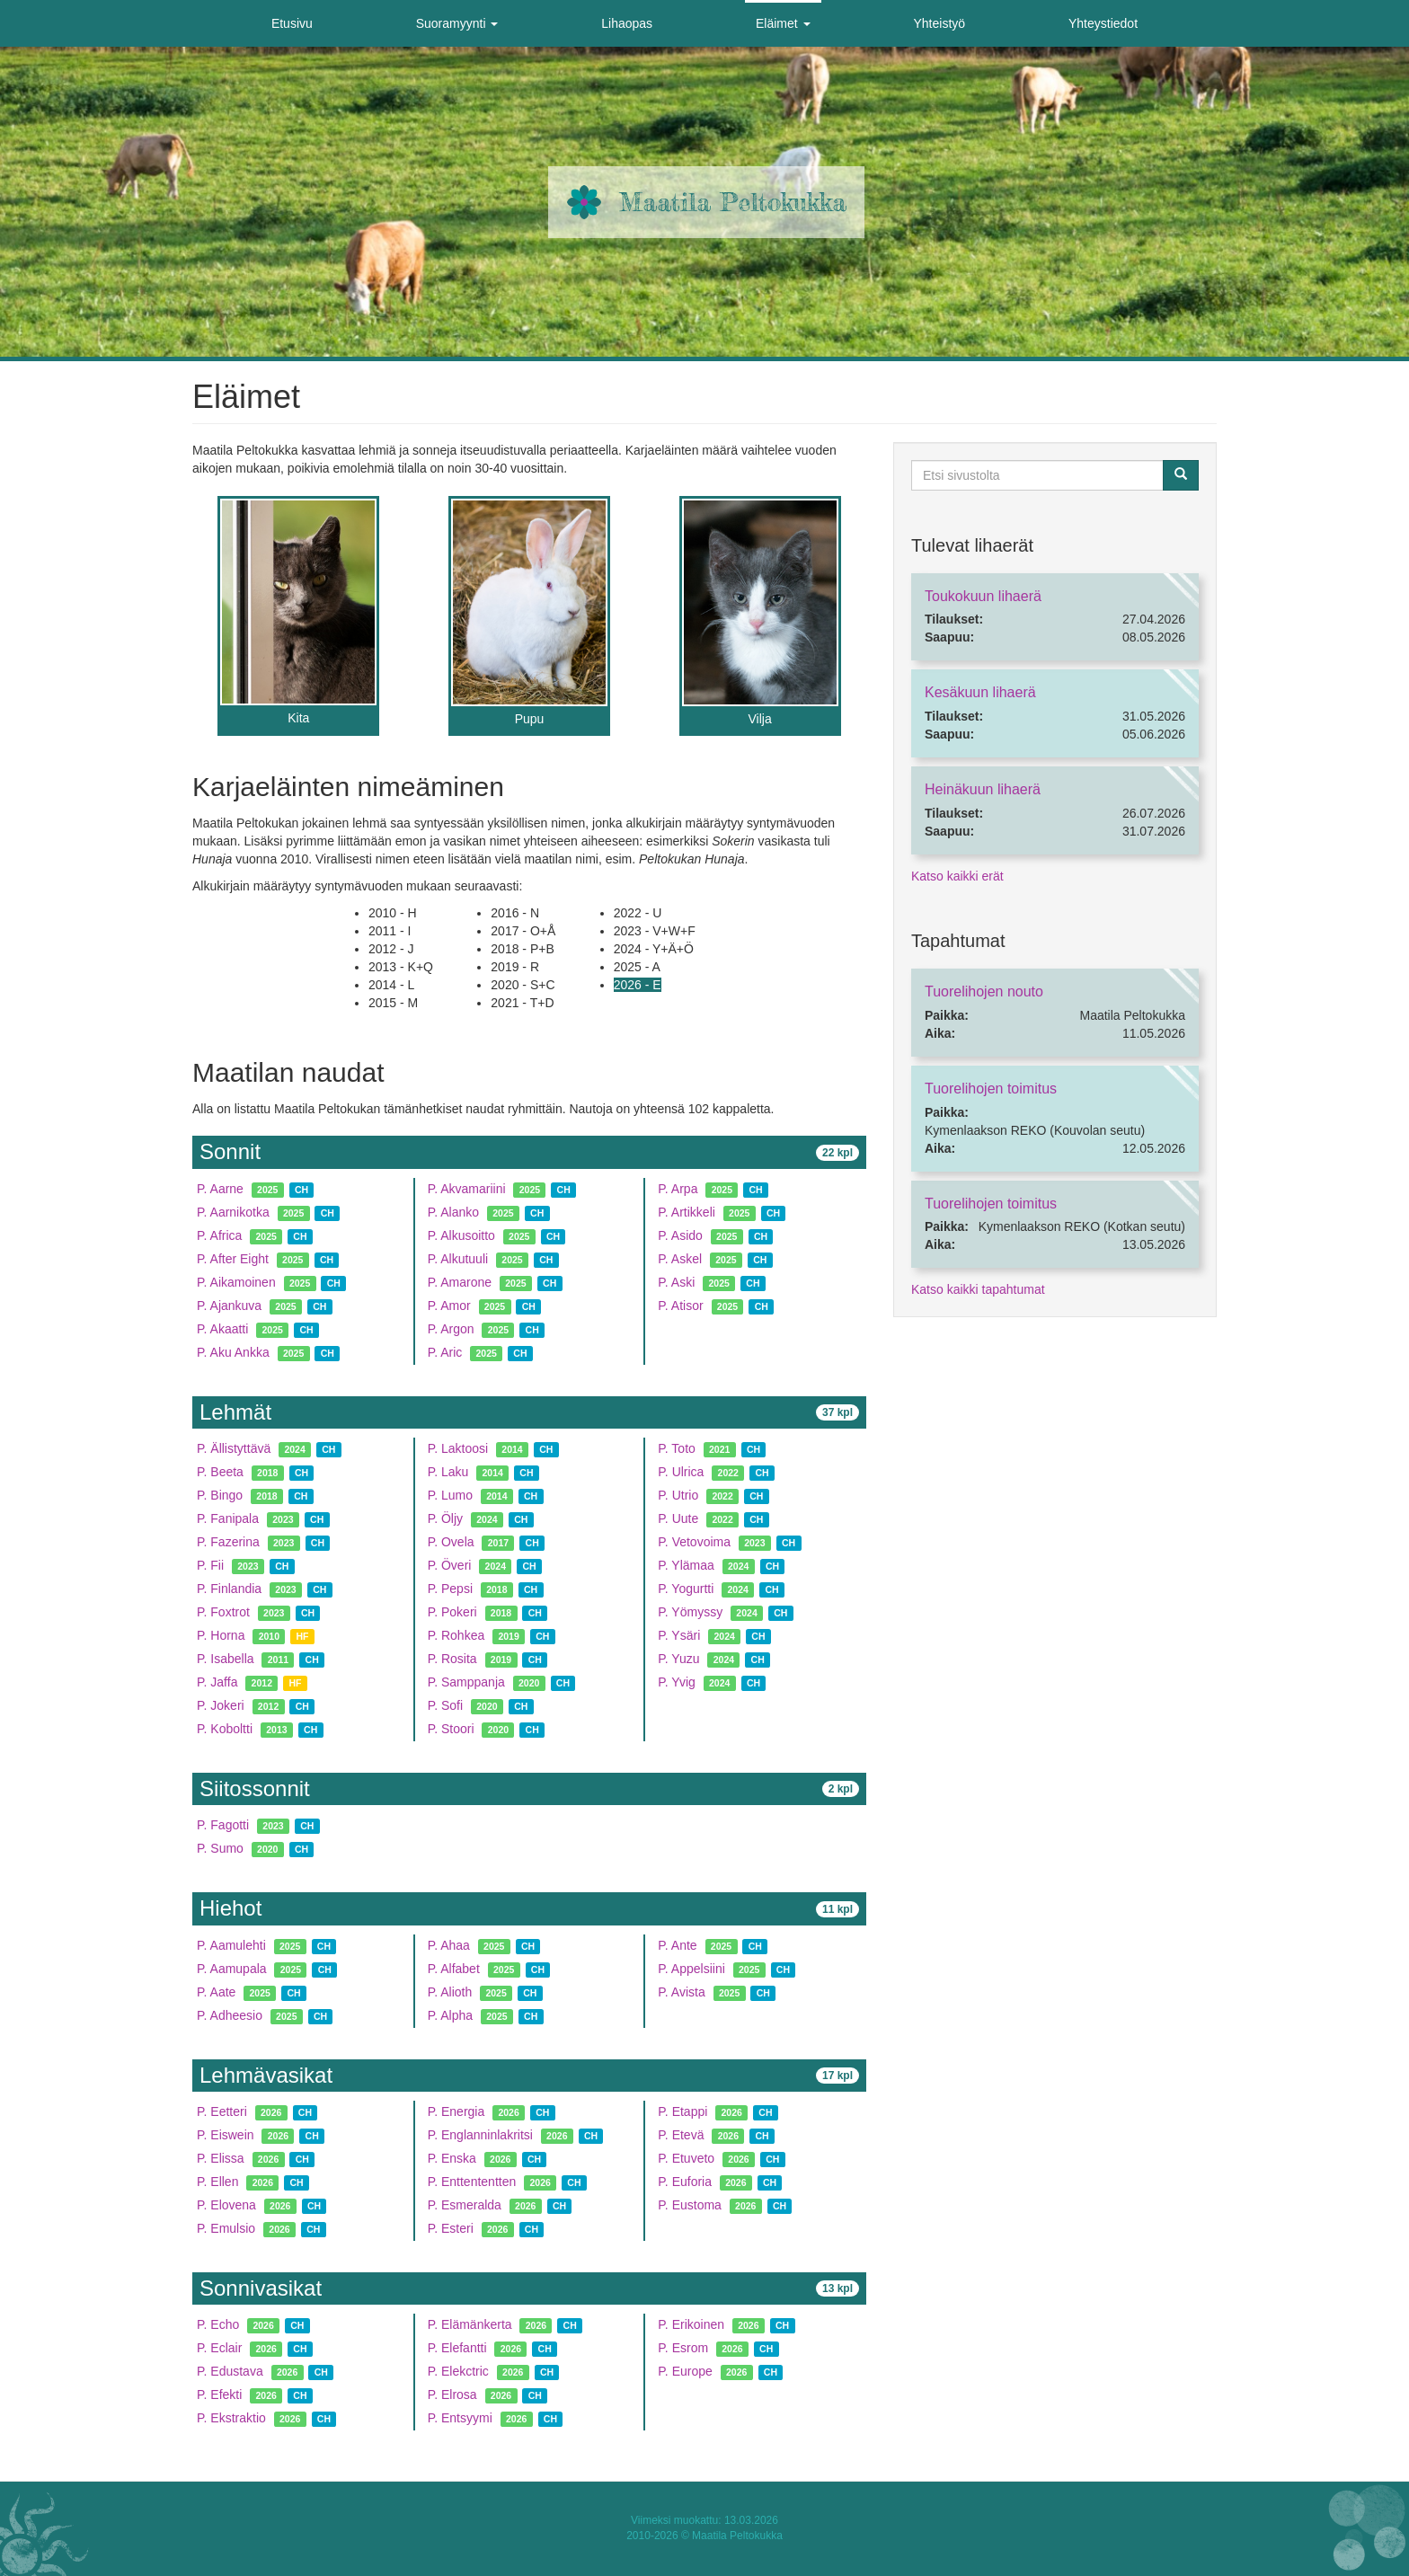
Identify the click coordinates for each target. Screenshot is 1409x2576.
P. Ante (677, 1945)
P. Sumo (220, 1848)
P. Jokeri (220, 1705)
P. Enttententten (472, 2181)
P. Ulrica (681, 1472)
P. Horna (220, 1635)
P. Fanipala (228, 1518)
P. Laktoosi (458, 1448)
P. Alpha (450, 2015)
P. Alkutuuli (458, 1259)
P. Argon (451, 1329)
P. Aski (676, 1282)
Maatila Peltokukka (732, 202)
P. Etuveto (686, 2158)
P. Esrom (683, 2348)
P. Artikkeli (686, 1212)
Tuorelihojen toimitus (991, 1088)
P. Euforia (685, 2181)
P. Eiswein (225, 2135)
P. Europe (685, 2371)
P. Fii (210, 1565)
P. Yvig (677, 1682)
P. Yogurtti (685, 1588)
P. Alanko (453, 1212)
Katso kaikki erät (957, 876)
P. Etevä (681, 2135)
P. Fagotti (223, 1825)
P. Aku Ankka (233, 1352)
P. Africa (219, 1235)
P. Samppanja (466, 1682)
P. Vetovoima (694, 1542)
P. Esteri (451, 2228)
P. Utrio (678, 1495)
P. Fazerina (228, 1542)
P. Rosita (452, 1658)
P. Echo (218, 2324)
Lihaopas (626, 23)
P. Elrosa (452, 2394)
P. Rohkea (456, 1635)
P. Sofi (445, 1705)
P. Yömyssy (690, 1612)
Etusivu (292, 23)
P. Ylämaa (686, 1565)
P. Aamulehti (231, 1945)
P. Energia (456, 2111)
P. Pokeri (452, 1612)
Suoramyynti (457, 23)
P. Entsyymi (460, 2418)
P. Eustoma (690, 2205)
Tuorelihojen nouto (984, 991)
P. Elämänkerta (470, 2324)
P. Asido (680, 1235)
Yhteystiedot (1103, 23)
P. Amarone (460, 1282)
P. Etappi (682, 2111)
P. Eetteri (222, 2111)
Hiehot (230, 1908)
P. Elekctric (458, 2371)
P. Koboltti (225, 1729)
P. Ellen (217, 2181)
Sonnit (230, 1151)
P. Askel (680, 1259)
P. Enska (452, 2158)
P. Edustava (230, 2371)
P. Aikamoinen (236, 1282)
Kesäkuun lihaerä (980, 692)
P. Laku (448, 1472)
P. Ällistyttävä (233, 1448)
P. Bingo (220, 1495)
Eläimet (783, 23)
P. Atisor (680, 1305)
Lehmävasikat (265, 2075)
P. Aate (216, 1992)
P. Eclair (219, 2348)
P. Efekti (219, 2394)
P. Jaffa (217, 1682)
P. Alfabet (454, 1968)
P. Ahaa (449, 1945)
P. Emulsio (226, 2228)
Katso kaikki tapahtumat (978, 1289)
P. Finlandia (229, 1588)
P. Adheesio (229, 2015)
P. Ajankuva (229, 1305)
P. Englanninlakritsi (480, 2135)
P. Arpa (677, 1189)
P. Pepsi (450, 1588)
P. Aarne (220, 1189)
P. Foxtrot (225, 1612)
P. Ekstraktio (231, 2418)
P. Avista (681, 1992)
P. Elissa (220, 2158)
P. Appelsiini (691, 1968)
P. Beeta (220, 1472)
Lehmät (235, 1412)
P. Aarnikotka (233, 1212)
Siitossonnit (254, 1788)
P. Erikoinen (691, 2324)
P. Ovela (451, 1542)
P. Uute (678, 1518)
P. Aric (445, 1352)
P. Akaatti (222, 1329)
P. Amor (449, 1305)
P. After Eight (233, 1259)
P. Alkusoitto (461, 1235)
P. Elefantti (457, 2348)
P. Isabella (225, 1658)
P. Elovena (226, 2205)
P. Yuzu (678, 1658)
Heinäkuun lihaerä (983, 789)
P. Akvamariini (467, 1189)
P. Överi (450, 1565)
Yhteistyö (939, 23)
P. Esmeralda (464, 2205)
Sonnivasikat (260, 2288)
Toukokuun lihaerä (983, 596)
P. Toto (677, 1448)
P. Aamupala (232, 1968)
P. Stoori (451, 1729)
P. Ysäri (679, 1635)
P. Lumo (450, 1495)
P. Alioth (450, 1992)
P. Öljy (445, 1518)
